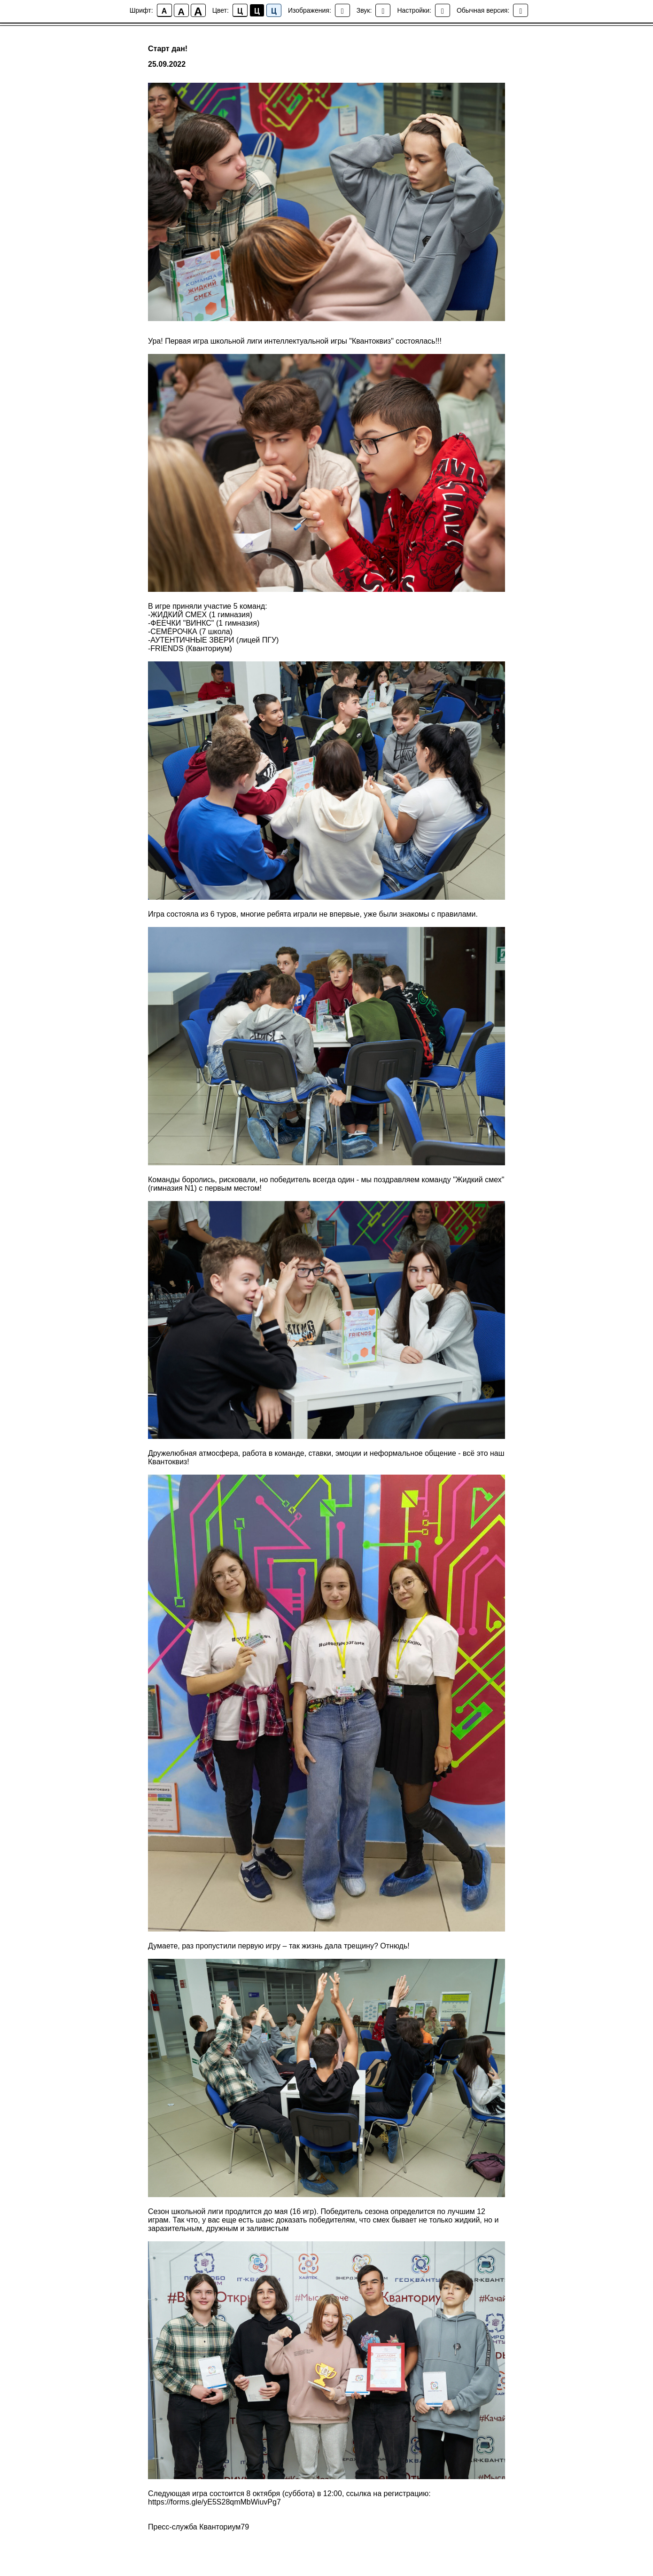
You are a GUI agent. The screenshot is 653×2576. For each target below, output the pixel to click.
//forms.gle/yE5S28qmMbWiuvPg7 (223, 2502)
